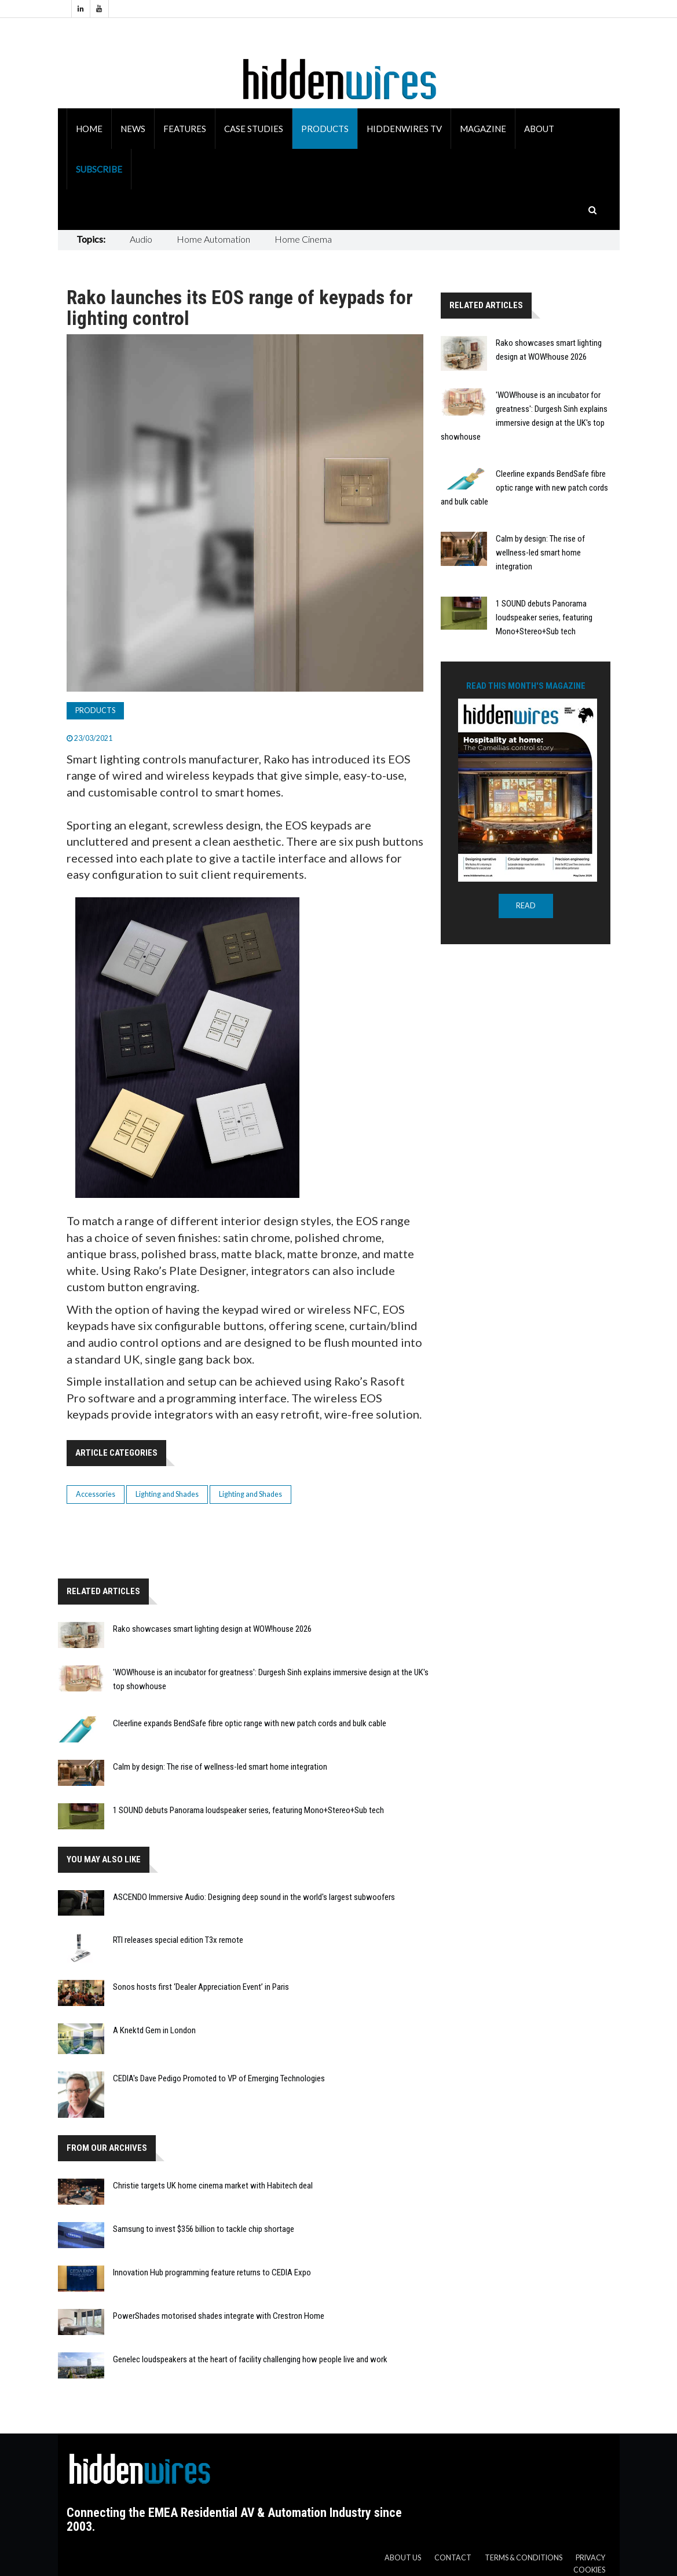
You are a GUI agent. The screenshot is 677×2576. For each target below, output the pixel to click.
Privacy (590, 2557)
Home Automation (213, 238)
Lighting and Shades (167, 1494)
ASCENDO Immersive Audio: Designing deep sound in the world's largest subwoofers (254, 1897)
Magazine (483, 128)
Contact (452, 2557)
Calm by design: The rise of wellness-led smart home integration (220, 1767)
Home (89, 128)
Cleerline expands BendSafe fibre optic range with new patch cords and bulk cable (249, 1723)
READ (526, 905)
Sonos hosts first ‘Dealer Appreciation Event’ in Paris (201, 1987)
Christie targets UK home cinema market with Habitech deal (213, 2185)
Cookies (589, 2570)
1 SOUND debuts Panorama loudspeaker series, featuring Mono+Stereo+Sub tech (248, 1810)
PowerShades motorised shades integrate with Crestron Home (218, 2316)
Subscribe (99, 169)
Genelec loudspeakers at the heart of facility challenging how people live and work (250, 2359)
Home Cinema (303, 238)
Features (184, 128)
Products (325, 128)
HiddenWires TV (404, 128)
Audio (141, 238)
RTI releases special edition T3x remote (178, 1940)
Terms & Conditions (523, 2557)
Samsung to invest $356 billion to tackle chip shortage (203, 2229)
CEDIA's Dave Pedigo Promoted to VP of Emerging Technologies (219, 2078)
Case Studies (253, 128)
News (132, 128)
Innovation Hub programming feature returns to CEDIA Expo (212, 2272)
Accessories (95, 1494)
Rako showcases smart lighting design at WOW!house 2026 (212, 1629)
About (539, 128)
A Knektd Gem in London (154, 2030)
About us (403, 2557)
